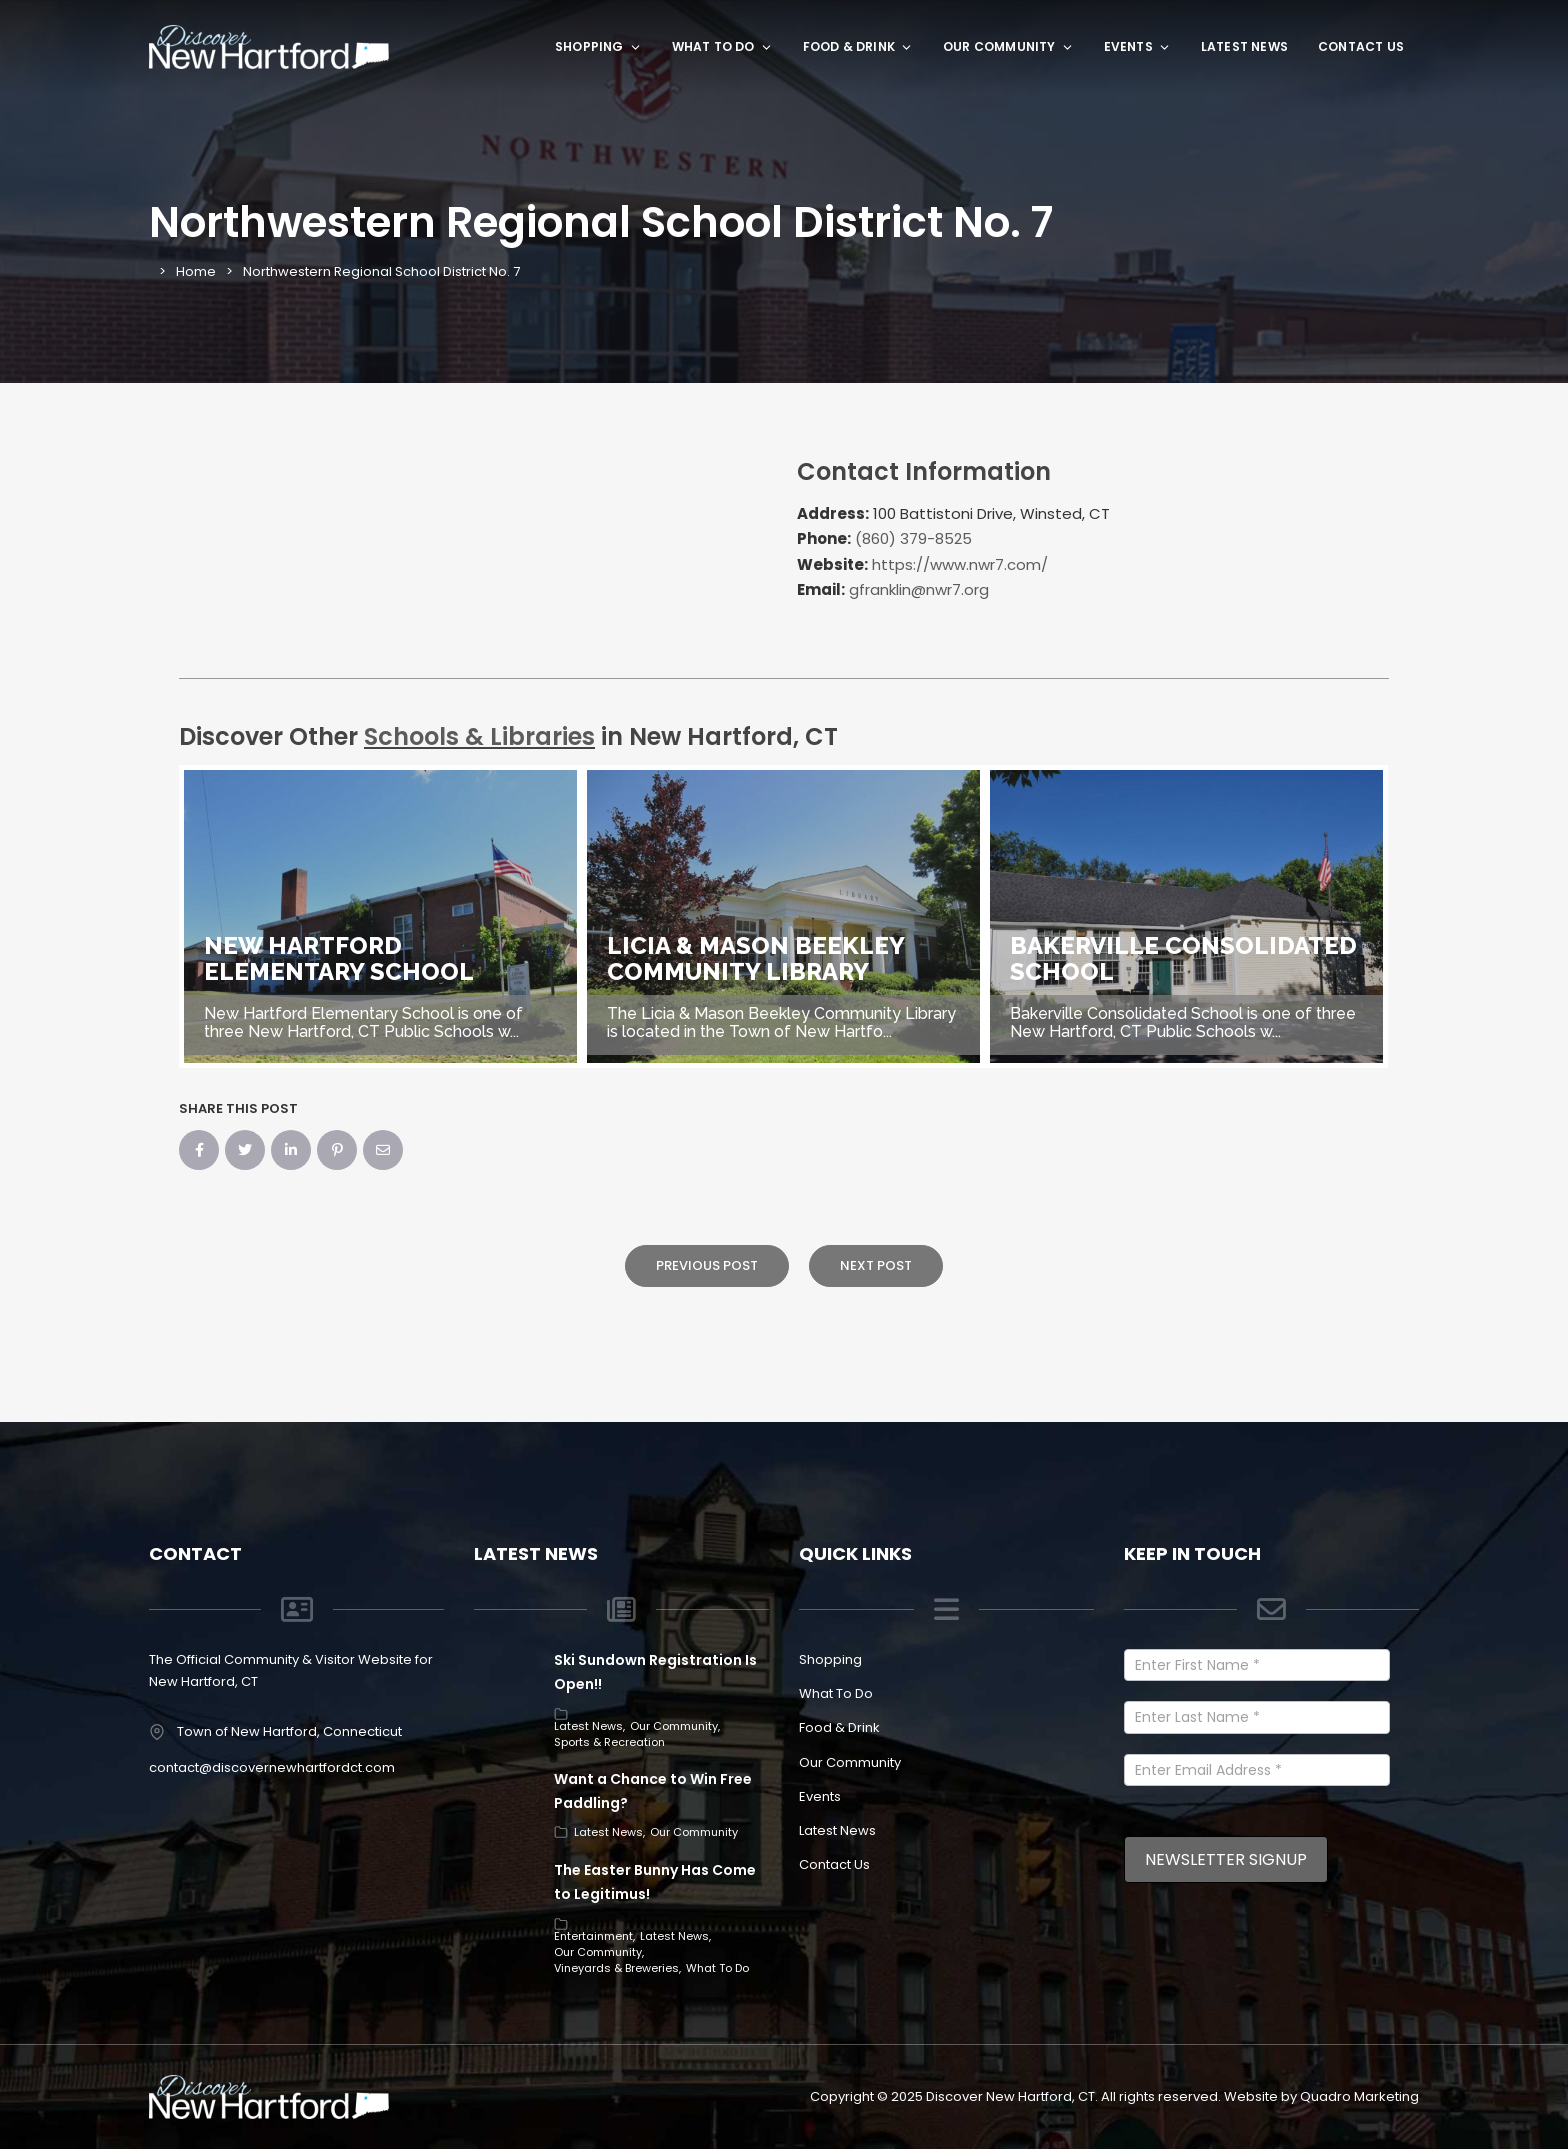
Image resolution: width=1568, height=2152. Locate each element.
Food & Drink (858, 46)
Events (1137, 46)
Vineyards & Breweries (616, 1968)
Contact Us (1361, 46)
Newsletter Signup (1226, 1859)
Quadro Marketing (1359, 2096)
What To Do (722, 46)
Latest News (1244, 46)
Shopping (598, 46)
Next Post (876, 1265)
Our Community (1008, 46)
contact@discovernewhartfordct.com (272, 1767)
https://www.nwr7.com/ (960, 564)
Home (196, 271)
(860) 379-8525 (913, 538)
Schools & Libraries (479, 736)
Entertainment (593, 1936)
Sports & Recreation (609, 1742)
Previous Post (707, 1265)
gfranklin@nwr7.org (919, 589)
